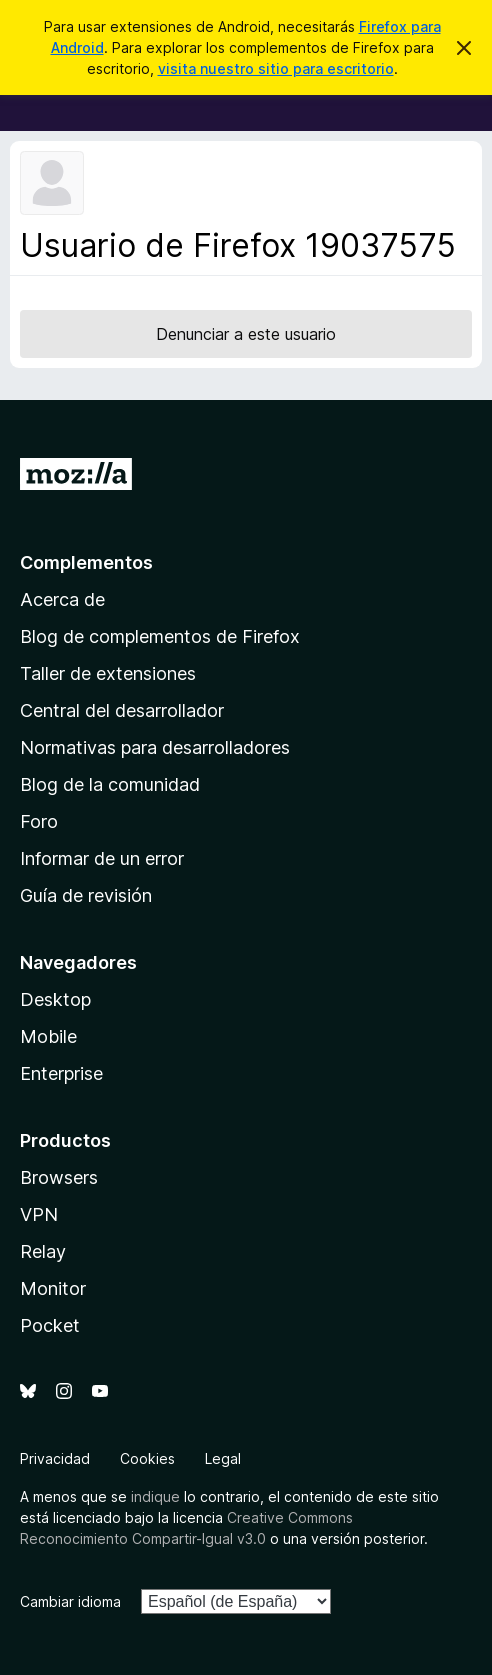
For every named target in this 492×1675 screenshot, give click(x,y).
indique (155, 1496)
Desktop (55, 999)
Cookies (147, 1458)
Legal (223, 1458)
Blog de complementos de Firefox (160, 636)
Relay (43, 1251)
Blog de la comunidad (110, 784)
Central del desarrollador (122, 710)
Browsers (59, 1177)
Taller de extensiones (108, 673)
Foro (39, 821)
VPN (39, 1214)
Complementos (86, 562)
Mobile (48, 1036)
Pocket (50, 1325)
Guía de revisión (86, 895)
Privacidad (55, 1458)
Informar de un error (102, 858)
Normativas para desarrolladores (155, 747)
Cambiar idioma (70, 1601)
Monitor (53, 1288)
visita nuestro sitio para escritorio (276, 68)
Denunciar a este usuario (246, 334)
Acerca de (62, 599)
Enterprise (61, 1073)
